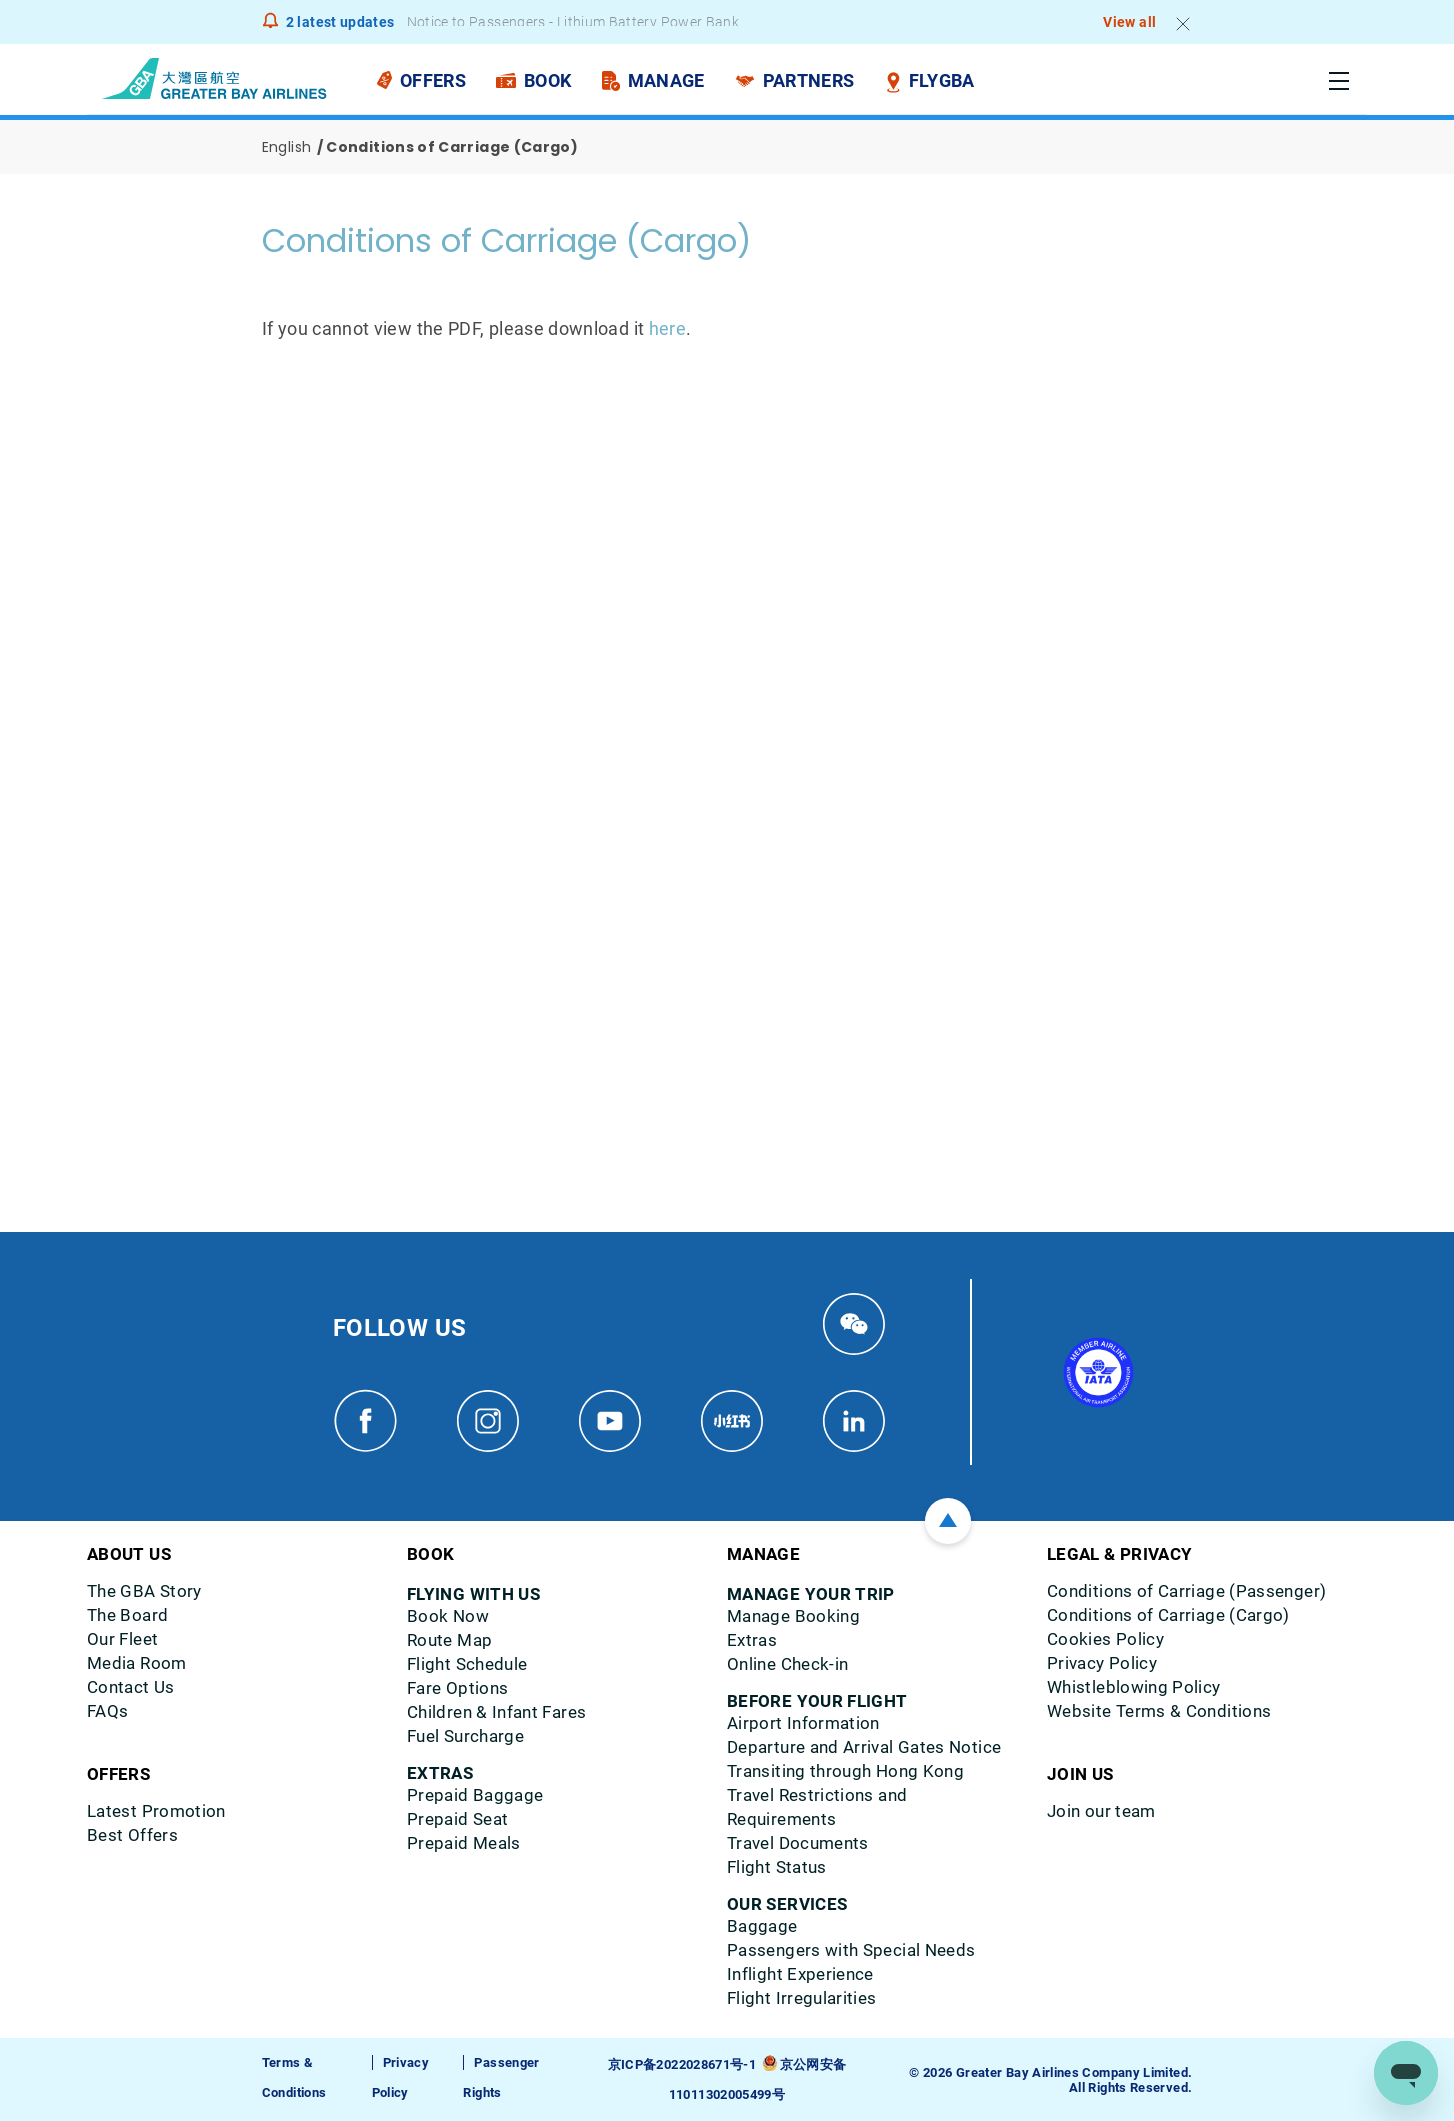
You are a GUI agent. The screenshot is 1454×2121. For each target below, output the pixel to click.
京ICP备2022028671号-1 (682, 2064)
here (667, 328)
